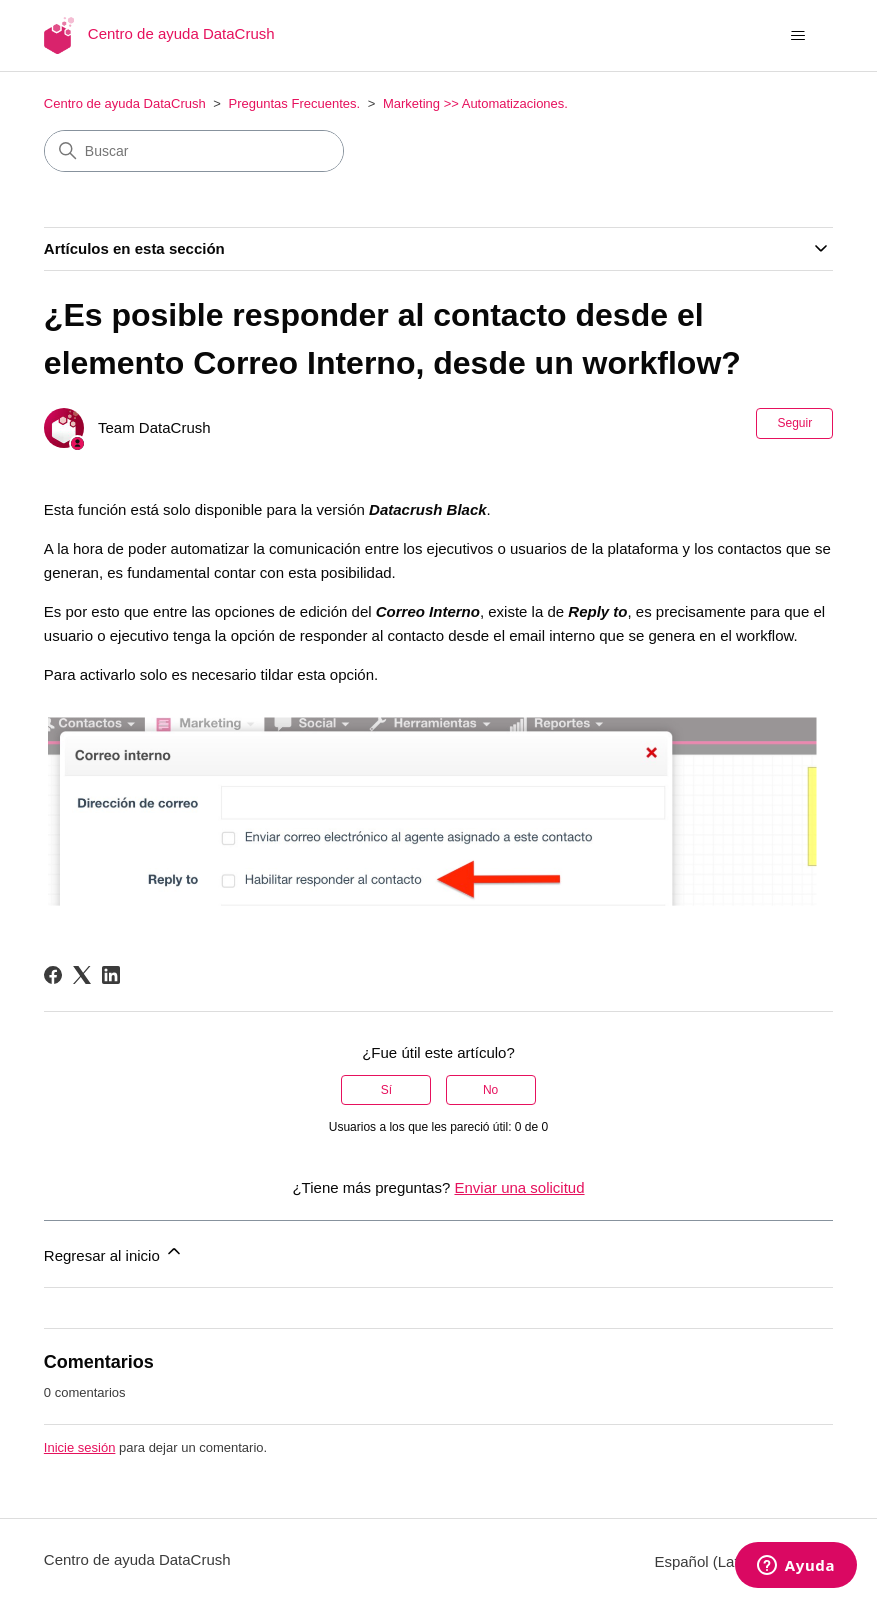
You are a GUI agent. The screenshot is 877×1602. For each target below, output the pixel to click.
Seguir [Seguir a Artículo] (794, 423)
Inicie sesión (80, 1447)
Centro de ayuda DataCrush (125, 103)
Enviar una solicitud (519, 1187)
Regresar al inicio (114, 1252)
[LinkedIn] (111, 975)
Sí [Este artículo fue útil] (386, 1090)
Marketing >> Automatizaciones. (475, 103)
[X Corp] (82, 975)
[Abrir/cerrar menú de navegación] (797, 36)
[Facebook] (53, 975)
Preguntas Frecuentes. (295, 103)
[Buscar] (194, 151)
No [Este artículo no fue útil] (490, 1090)
